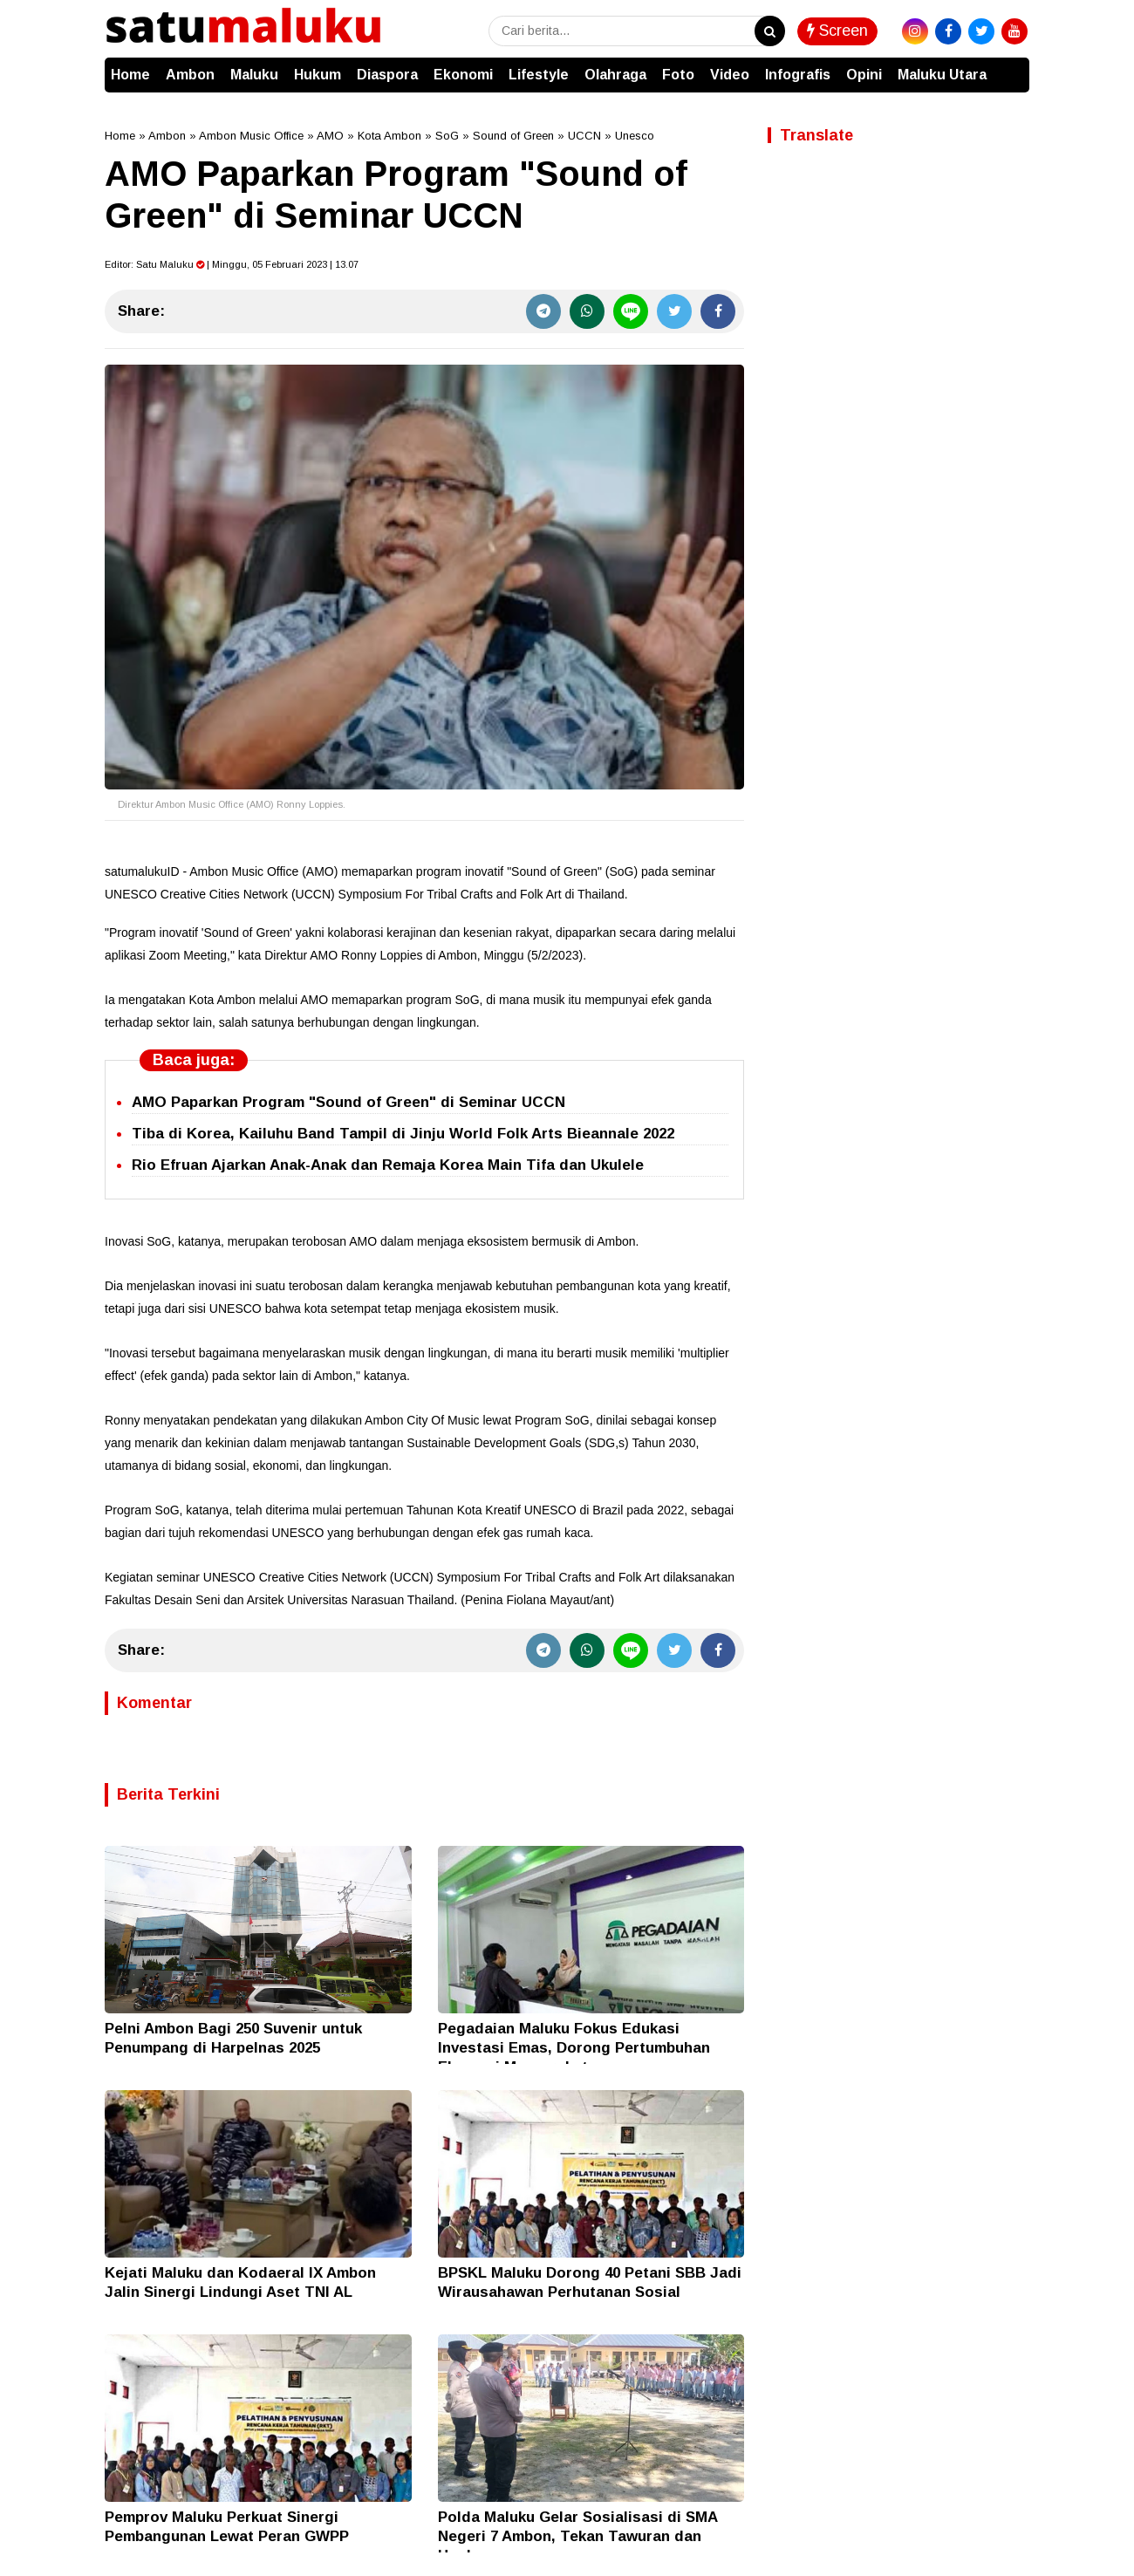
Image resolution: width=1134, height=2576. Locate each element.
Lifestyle (539, 74)
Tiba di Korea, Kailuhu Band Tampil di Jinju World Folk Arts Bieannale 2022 (403, 1133)
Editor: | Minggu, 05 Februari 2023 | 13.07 (232, 264)
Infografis (797, 74)
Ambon (190, 74)
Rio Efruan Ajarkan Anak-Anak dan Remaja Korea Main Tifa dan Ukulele (388, 1165)
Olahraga (615, 74)
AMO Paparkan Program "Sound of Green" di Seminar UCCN (348, 1102)
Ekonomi (463, 74)
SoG (447, 135)
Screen (837, 30)
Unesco (634, 135)
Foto (678, 74)
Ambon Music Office (251, 135)
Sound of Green (513, 135)
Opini (864, 74)
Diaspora (387, 74)
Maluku (254, 74)
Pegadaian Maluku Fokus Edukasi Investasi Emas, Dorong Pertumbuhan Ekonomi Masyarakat (574, 2047)
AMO (330, 135)
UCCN (584, 135)
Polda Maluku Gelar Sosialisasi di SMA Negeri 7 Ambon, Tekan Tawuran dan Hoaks (577, 2536)
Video (729, 74)
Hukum (317, 74)
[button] (1012, 66)
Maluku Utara (942, 74)
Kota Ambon (389, 135)
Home (130, 74)
